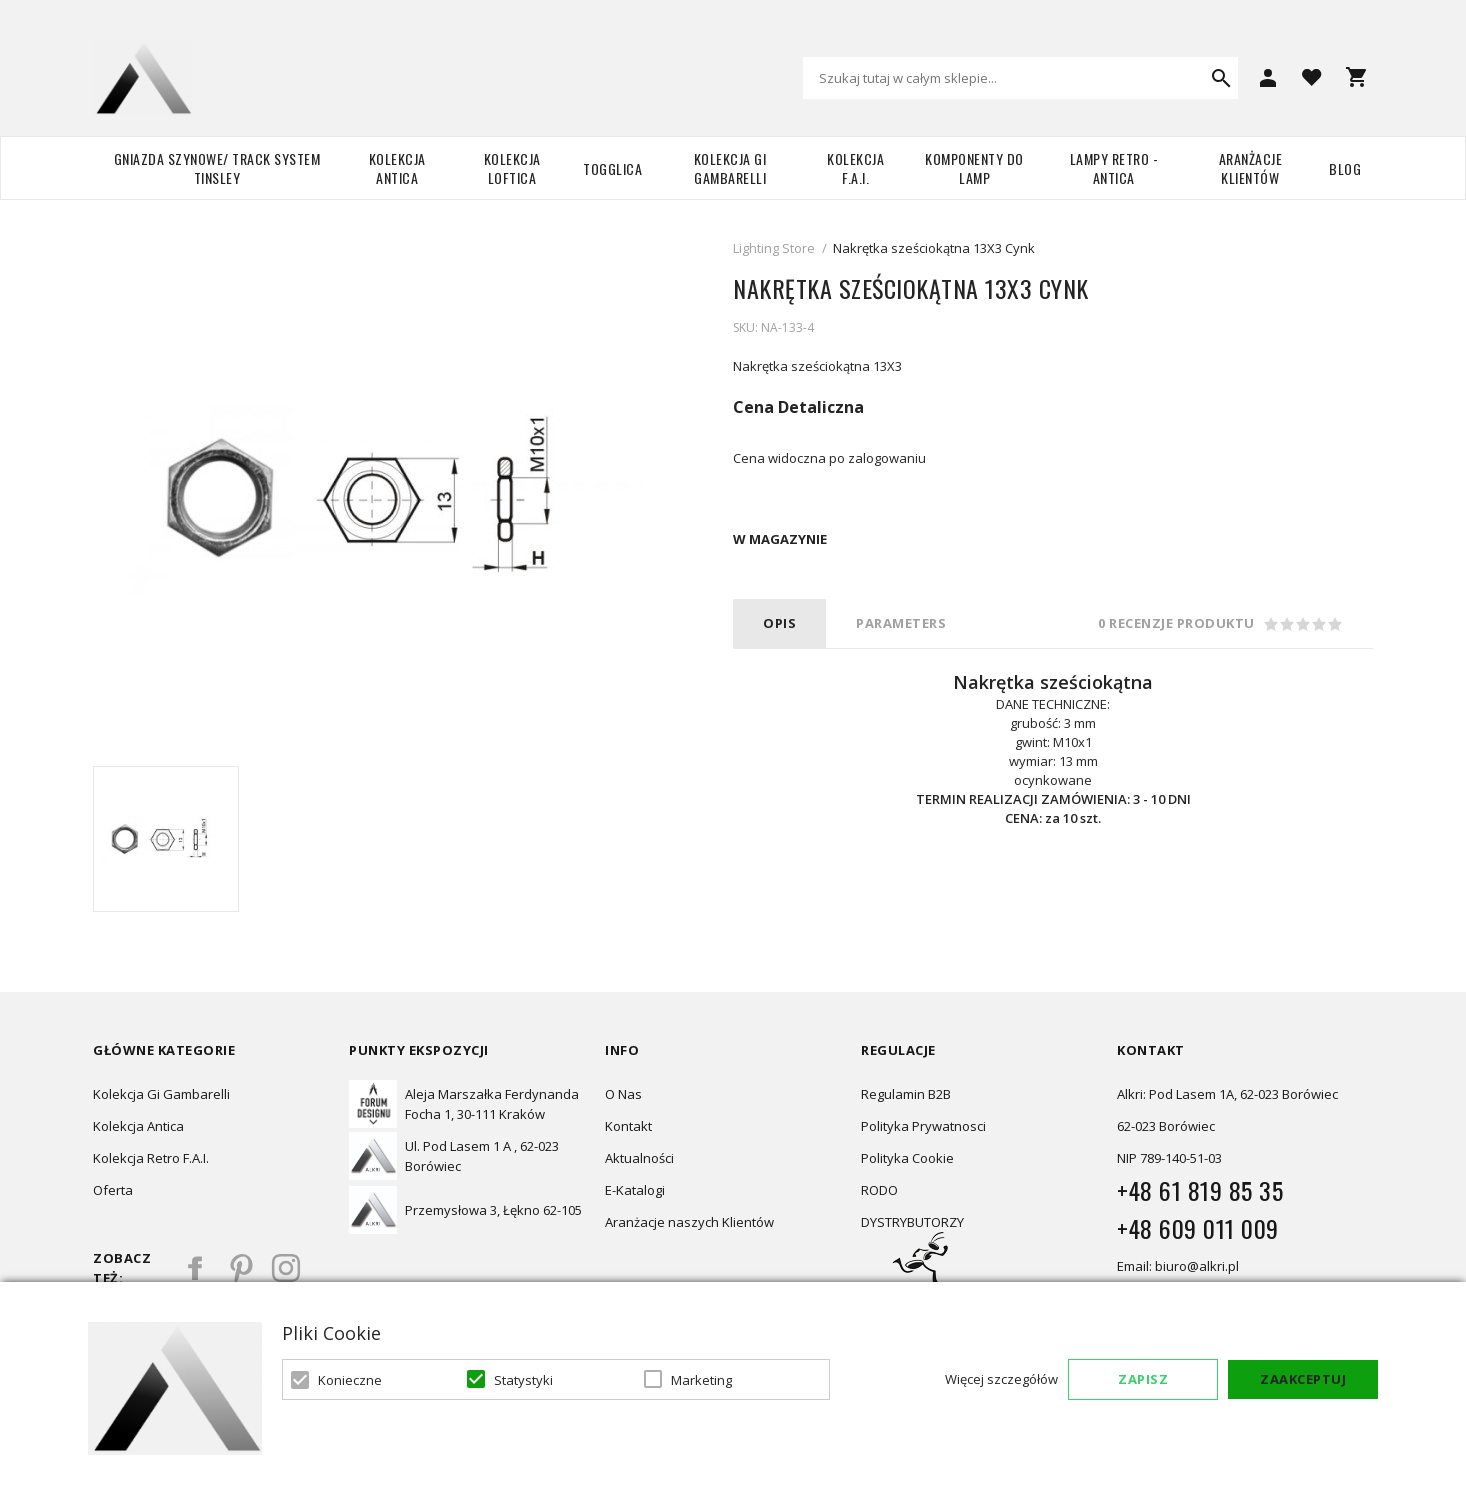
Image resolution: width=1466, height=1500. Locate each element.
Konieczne (350, 1380)
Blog (1345, 168)
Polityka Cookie (907, 1158)
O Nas (623, 1094)
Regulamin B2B (906, 1094)
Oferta (113, 1190)
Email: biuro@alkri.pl (1178, 1266)
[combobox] (1020, 78)
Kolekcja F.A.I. (855, 168)
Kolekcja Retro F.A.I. (151, 1158)
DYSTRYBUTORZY (912, 1222)
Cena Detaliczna (798, 407)
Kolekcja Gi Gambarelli (730, 168)
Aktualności (639, 1158)
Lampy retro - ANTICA (1114, 168)
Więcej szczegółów (1001, 1379)
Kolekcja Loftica (512, 168)
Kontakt (628, 1126)
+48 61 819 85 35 (1200, 1190)
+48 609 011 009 (1198, 1228)
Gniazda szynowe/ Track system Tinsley (217, 168)
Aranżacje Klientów (1251, 168)
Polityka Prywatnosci (923, 1126)
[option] (166, 839)
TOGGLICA (612, 168)
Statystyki (523, 1380)
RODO (879, 1190)
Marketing (701, 1380)
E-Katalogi (635, 1190)
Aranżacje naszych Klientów (689, 1222)
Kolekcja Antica (397, 168)
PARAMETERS (901, 623)
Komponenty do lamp (974, 168)
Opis (779, 623)
